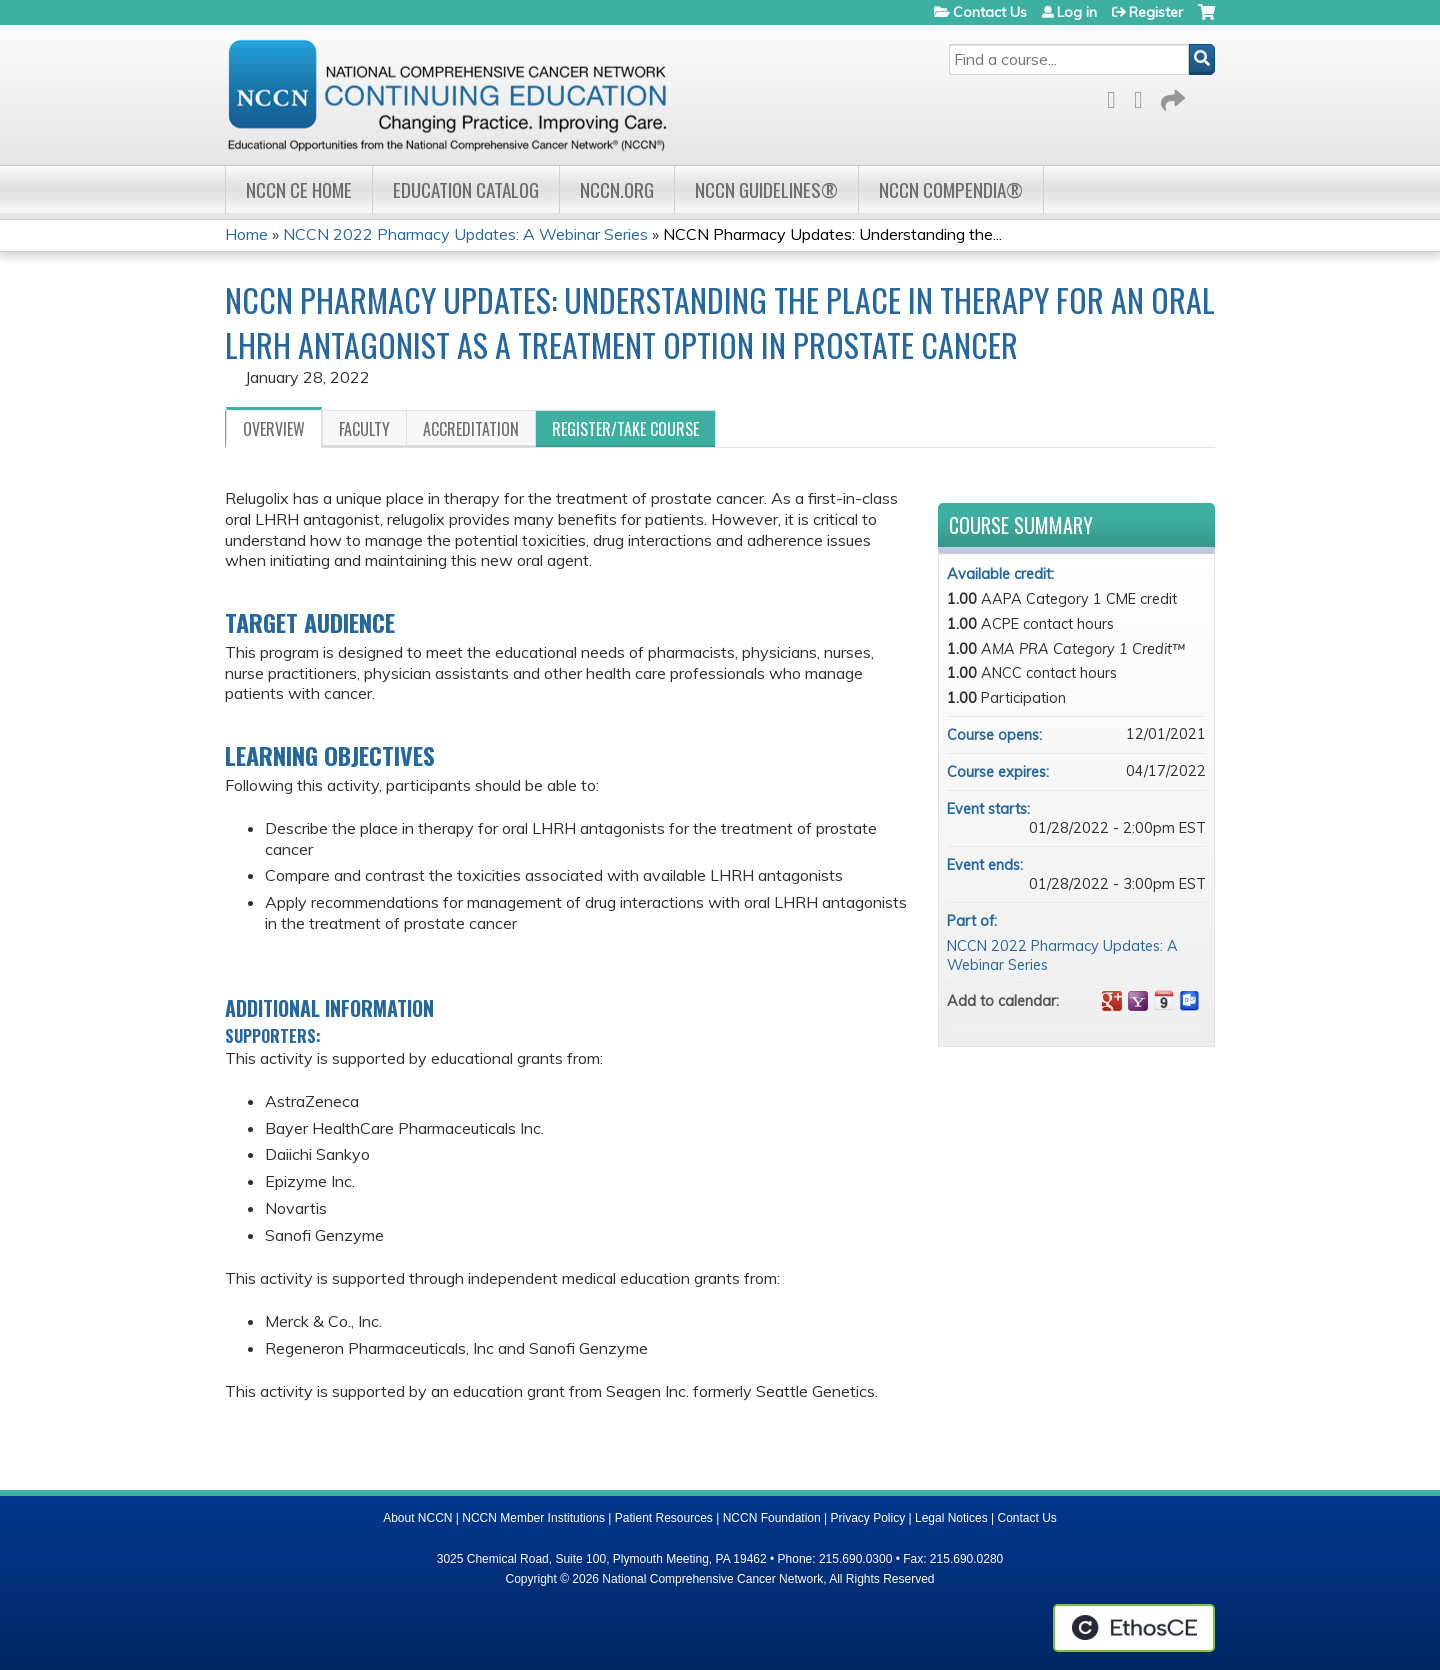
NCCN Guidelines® (766, 189)
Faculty (364, 429)
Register (1156, 12)
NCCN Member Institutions (533, 1518)
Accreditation (471, 429)
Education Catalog (466, 189)
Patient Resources (664, 1518)
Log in (1077, 12)
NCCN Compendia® (951, 189)
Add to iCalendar (1164, 1000)
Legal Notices (951, 1518)
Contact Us (990, 12)
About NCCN (417, 1518)
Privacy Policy (868, 1518)
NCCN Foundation (772, 1518)
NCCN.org (617, 189)
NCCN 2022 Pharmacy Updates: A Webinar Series (465, 234)
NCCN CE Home (299, 189)
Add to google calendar (1112, 1001)
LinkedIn (1144, 96)
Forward (1171, 96)
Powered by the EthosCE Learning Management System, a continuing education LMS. (1134, 1628)
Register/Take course (625, 429)
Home (246, 234)
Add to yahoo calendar (1138, 1001)
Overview (274, 429)
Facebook (1117, 96)
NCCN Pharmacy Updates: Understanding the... (832, 234)
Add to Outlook (1190, 1001)
